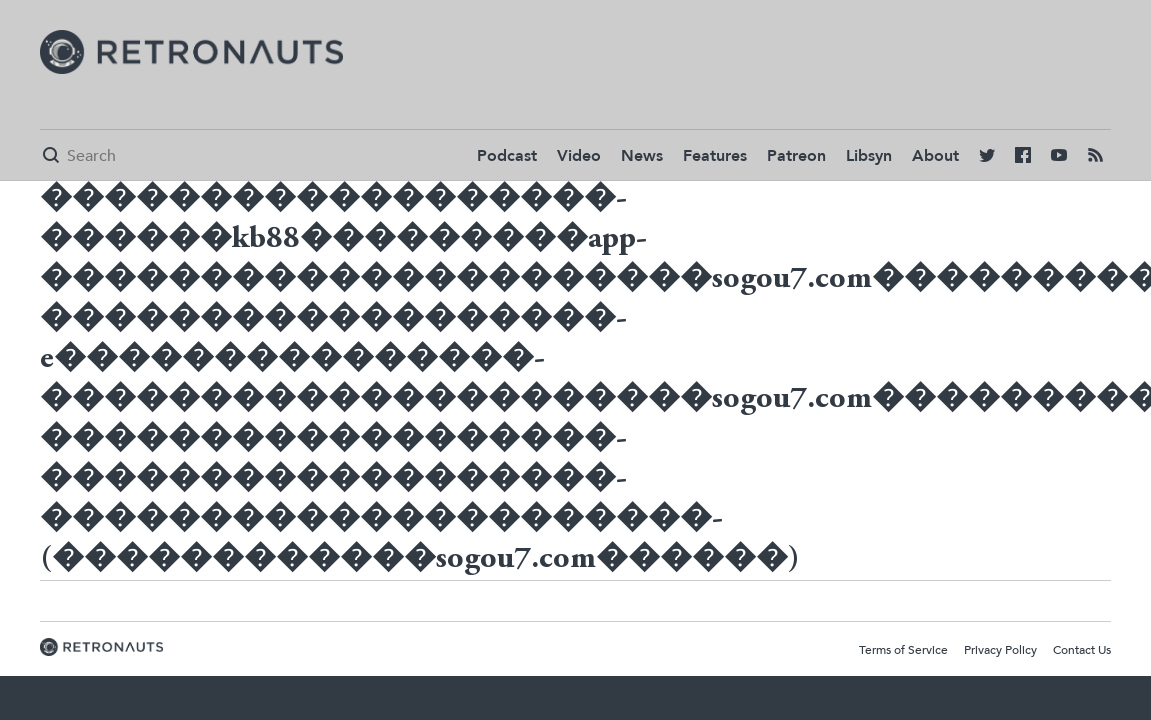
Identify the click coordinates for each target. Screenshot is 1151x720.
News (642, 156)
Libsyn (869, 156)
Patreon (796, 156)
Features (715, 156)
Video (579, 156)
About (935, 156)
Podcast (507, 156)
